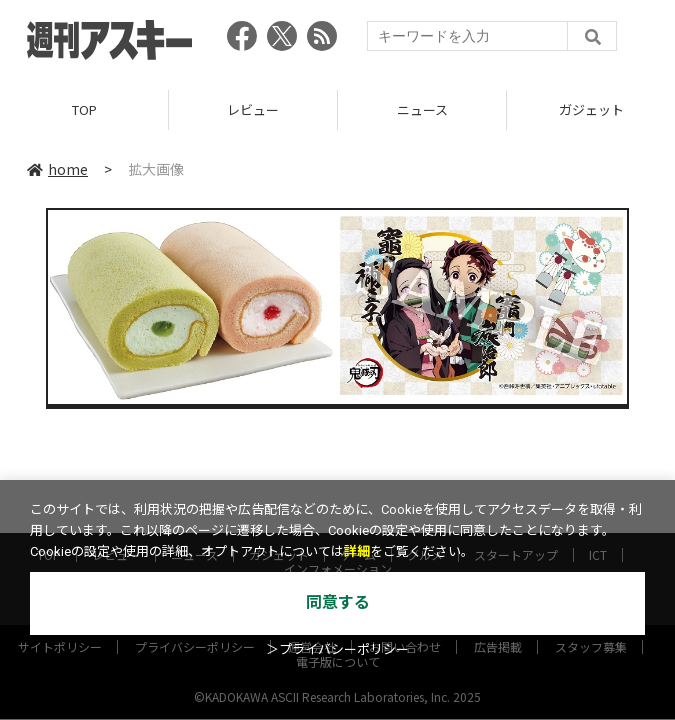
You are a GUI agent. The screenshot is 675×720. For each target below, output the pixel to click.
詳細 (357, 551)
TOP (84, 109)
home (57, 169)
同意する (338, 602)
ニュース (422, 109)
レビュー (253, 109)
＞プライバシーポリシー (337, 649)
